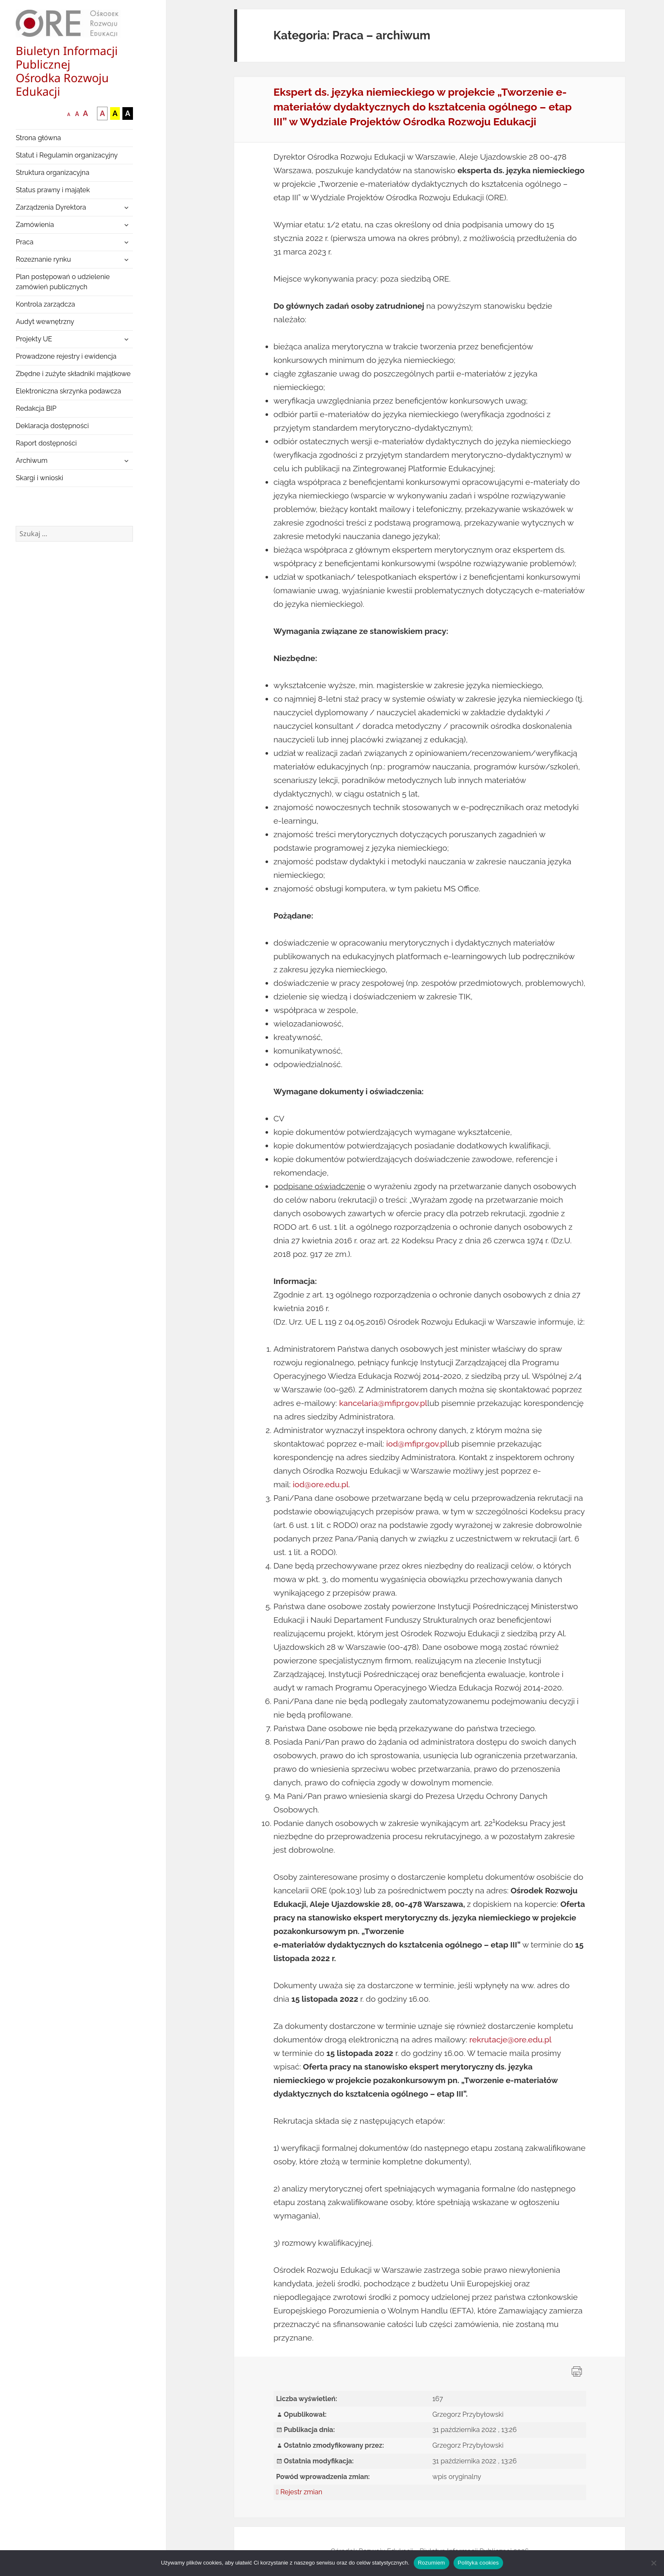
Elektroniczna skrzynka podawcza (68, 391)
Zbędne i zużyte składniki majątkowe (73, 374)
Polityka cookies (478, 2562)
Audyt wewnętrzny (45, 322)
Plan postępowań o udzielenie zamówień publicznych (63, 282)
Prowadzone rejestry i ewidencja (66, 356)
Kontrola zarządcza (45, 304)
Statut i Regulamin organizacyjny (67, 155)
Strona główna (38, 138)
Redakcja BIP (36, 408)
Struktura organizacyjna (52, 173)
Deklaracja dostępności (52, 426)
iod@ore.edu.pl (321, 1484)
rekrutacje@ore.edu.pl (510, 2039)
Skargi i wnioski (39, 478)
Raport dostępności (46, 443)
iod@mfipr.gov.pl (417, 1443)
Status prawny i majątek (53, 190)
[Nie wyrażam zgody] (653, 2563)
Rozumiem (431, 2562)
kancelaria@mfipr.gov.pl (383, 1403)
